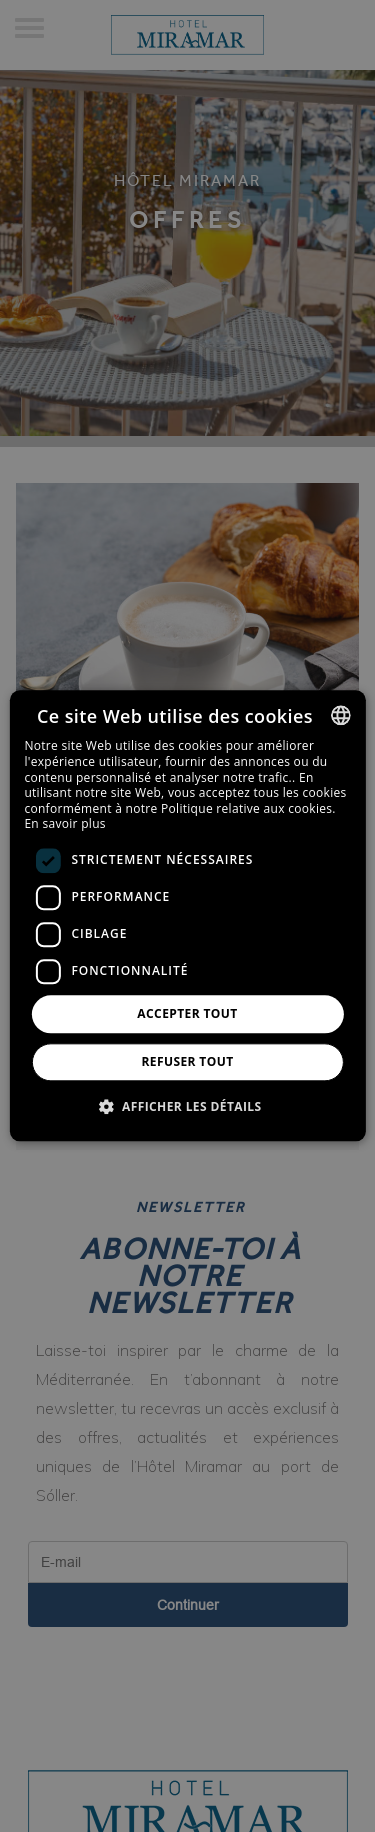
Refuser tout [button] (188, 1062)
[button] (188, 1107)
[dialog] (187, 915)
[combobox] (341, 715)
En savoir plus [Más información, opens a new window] (64, 824)
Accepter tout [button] (187, 1013)
